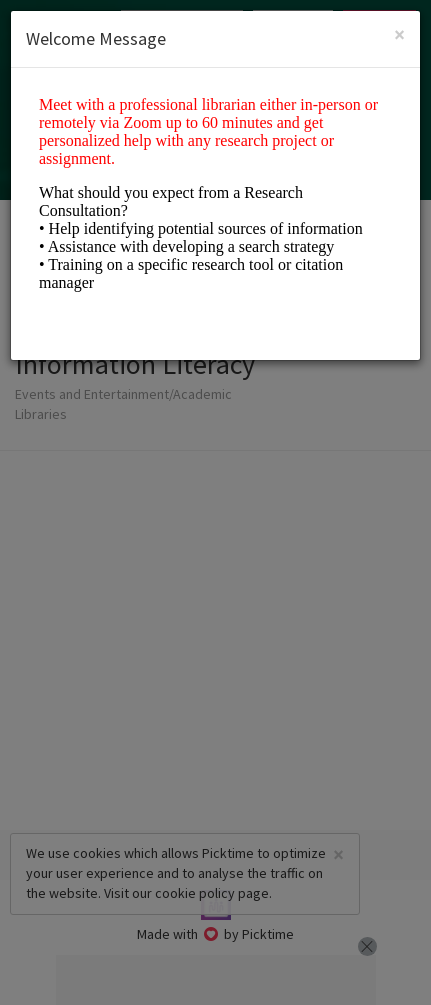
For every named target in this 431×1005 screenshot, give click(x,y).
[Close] (399, 34)
